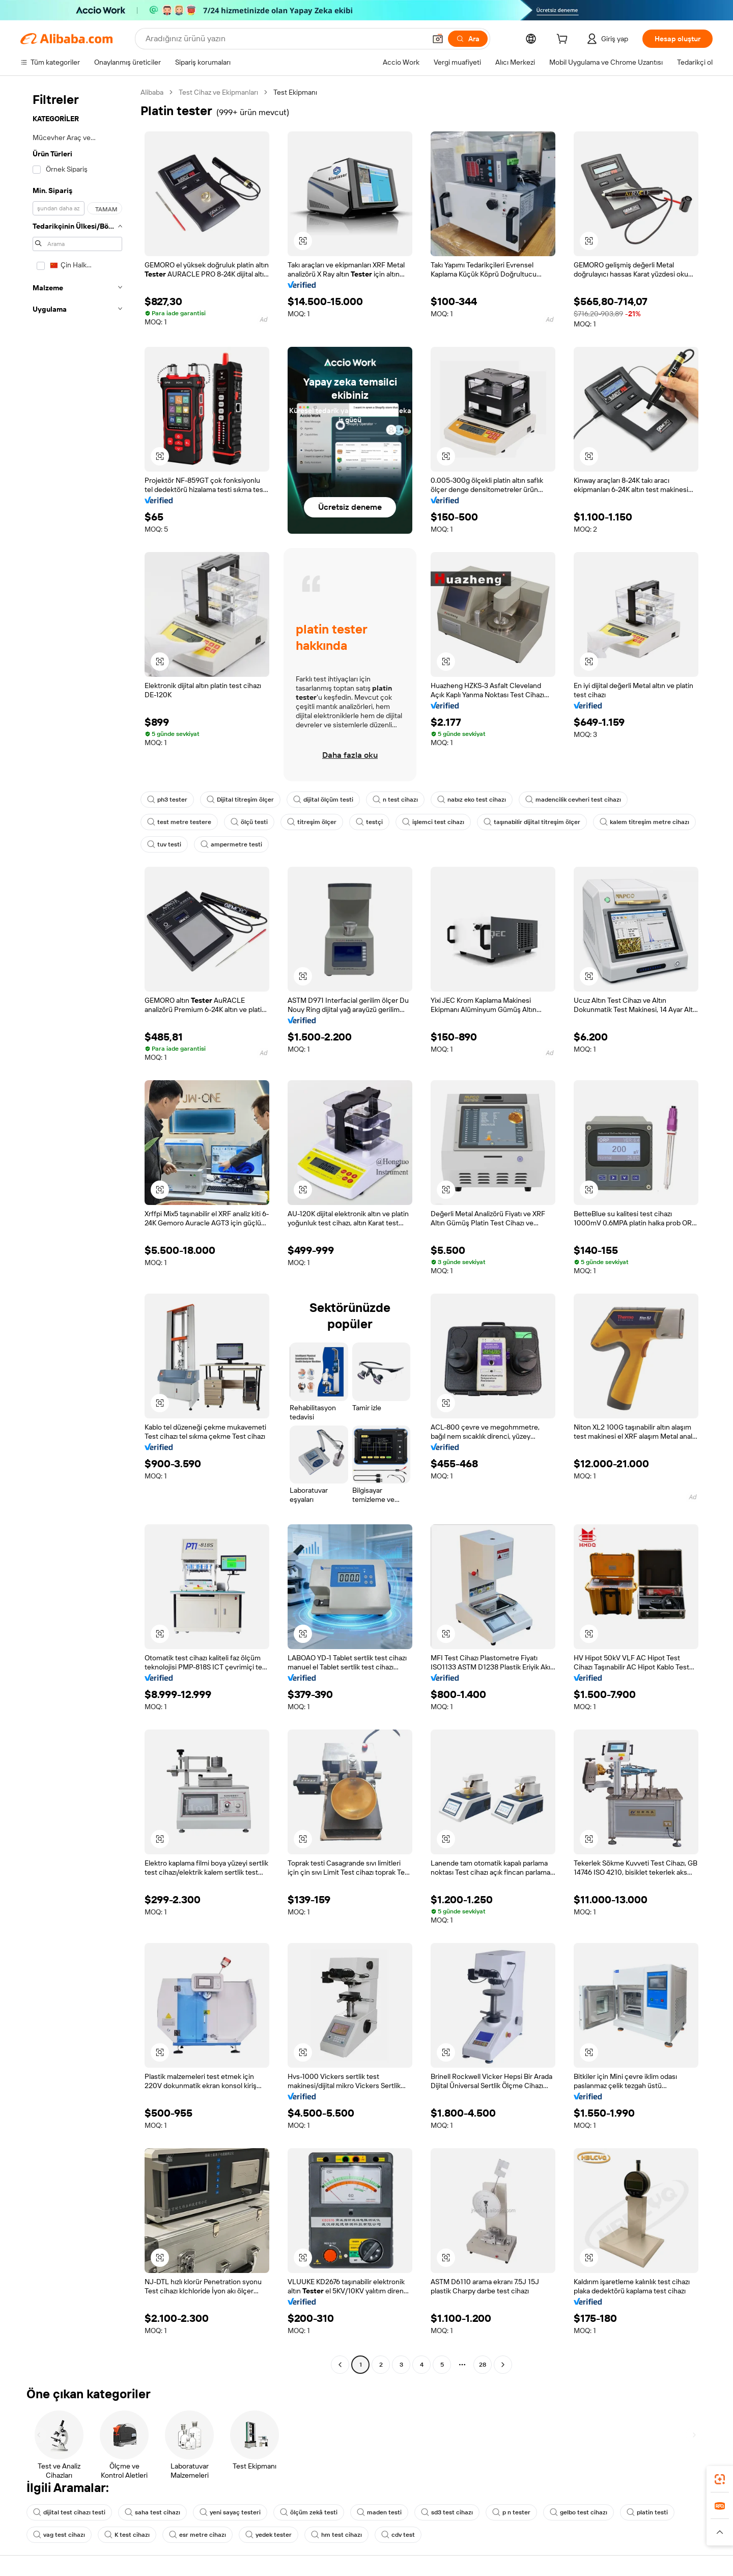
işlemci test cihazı (433, 822)
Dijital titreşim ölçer (240, 800)
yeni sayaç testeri (230, 2512)
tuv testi (164, 844)
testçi (369, 822)
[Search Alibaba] (285, 38)
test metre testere (179, 822)
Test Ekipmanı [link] (295, 92)
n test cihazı (395, 800)
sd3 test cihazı (447, 2512)
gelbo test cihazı (578, 2512)
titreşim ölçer (311, 822)
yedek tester (268, 2535)
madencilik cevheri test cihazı (573, 800)
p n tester (511, 2512)
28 (482, 2364)
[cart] (564, 40)
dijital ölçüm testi (323, 800)
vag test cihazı (59, 2535)
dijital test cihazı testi (69, 2512)
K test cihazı (127, 2535)
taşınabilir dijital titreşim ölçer (532, 822)
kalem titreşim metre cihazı (644, 822)
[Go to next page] (503, 2364)
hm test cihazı (336, 2535)
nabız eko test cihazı (471, 800)
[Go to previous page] (340, 2364)
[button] (438, 39)
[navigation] (77, 1229)
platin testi (647, 2512)
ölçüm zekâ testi (308, 2512)
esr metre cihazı (197, 2535)
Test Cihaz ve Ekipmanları (218, 92)
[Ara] (468, 39)
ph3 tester (167, 800)
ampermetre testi (231, 844)
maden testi (379, 2512)
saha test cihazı (152, 2512)
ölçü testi (249, 822)
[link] (720, 2479)
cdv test (398, 2535)
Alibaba (151, 92)
